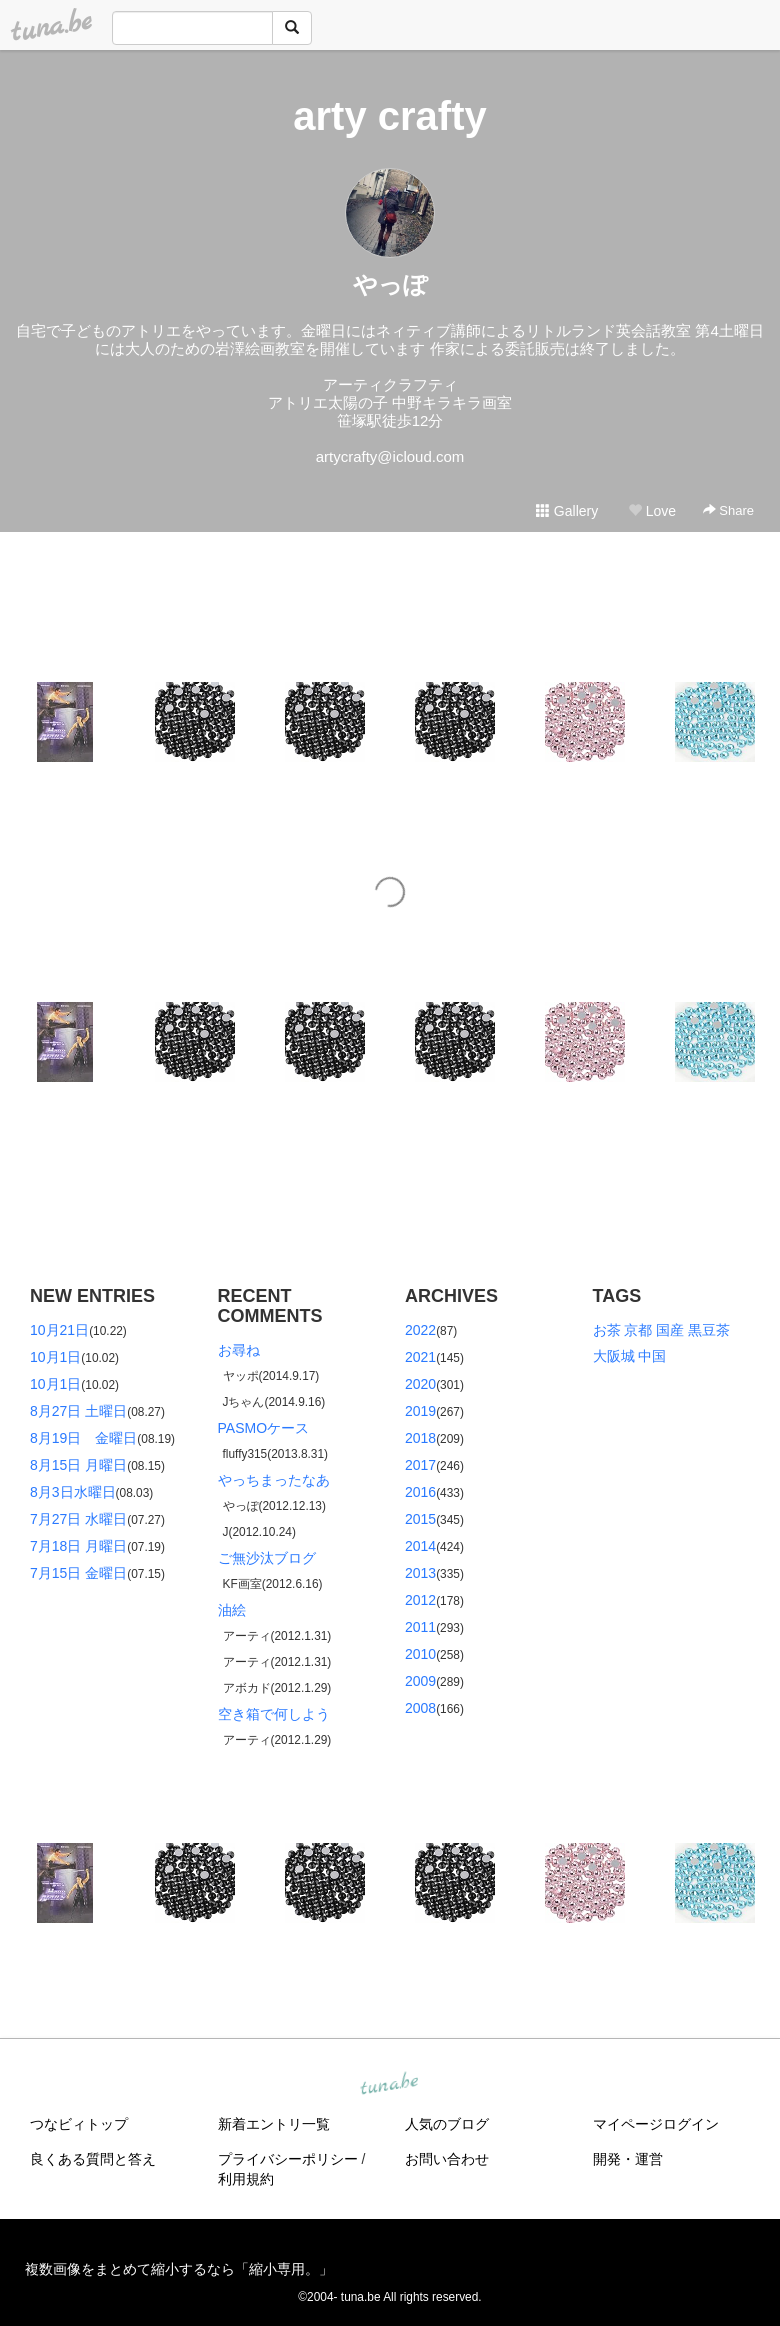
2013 (420, 1573)
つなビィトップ (79, 2124)
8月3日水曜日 (73, 1492)
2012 (420, 1600)
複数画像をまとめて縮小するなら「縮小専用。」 (179, 2269)
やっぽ (390, 284)
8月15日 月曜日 (78, 1465)
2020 (420, 1384)
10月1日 (55, 1357)
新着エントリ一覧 (274, 2124)
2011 (420, 1627)
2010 (420, 1654)
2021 (420, 1357)
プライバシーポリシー (288, 2159)
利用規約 (246, 2179)
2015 (420, 1519)
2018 (420, 1438)
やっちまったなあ (274, 1480)
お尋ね (239, 1350)
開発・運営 (628, 2159)
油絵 (232, 1610)
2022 (420, 1330)
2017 (420, 1465)
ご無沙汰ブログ (267, 1558)
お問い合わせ (447, 2159)
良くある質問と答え (93, 2159)
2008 (420, 1708)
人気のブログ (447, 2124)
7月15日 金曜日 (78, 1573)
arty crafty (389, 116)
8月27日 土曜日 (78, 1411)
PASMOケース (264, 1428)
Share (728, 510)
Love (652, 511)
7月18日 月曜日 (78, 1546)
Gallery (567, 511)
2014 (420, 1546)
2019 (420, 1411)
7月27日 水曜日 (78, 1519)
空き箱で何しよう (274, 1714)
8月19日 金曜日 (83, 1438)
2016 (420, 1492)
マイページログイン (656, 2124)
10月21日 (59, 1330)
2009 (420, 1681)
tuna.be (389, 2084)
